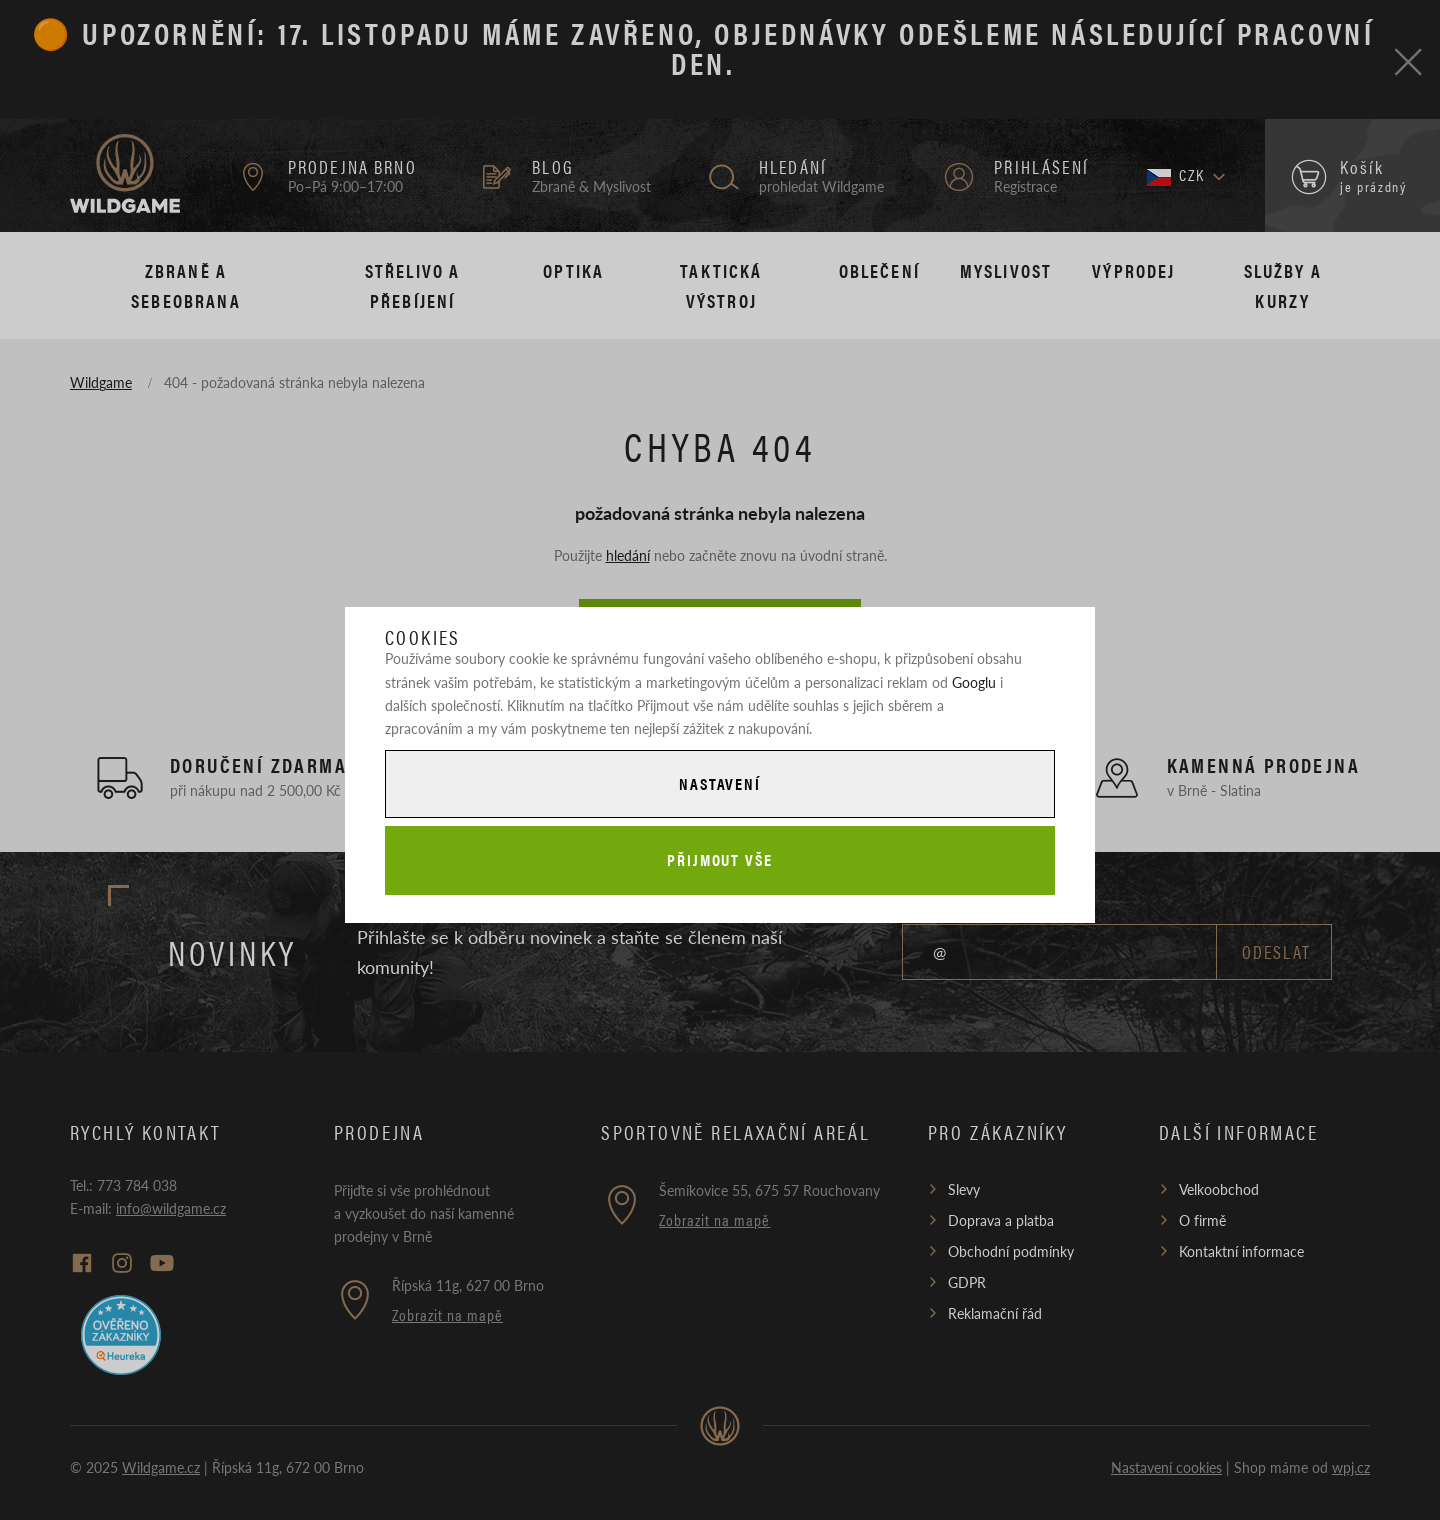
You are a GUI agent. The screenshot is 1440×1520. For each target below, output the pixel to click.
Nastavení (720, 783)
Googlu (974, 682)
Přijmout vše (720, 859)
